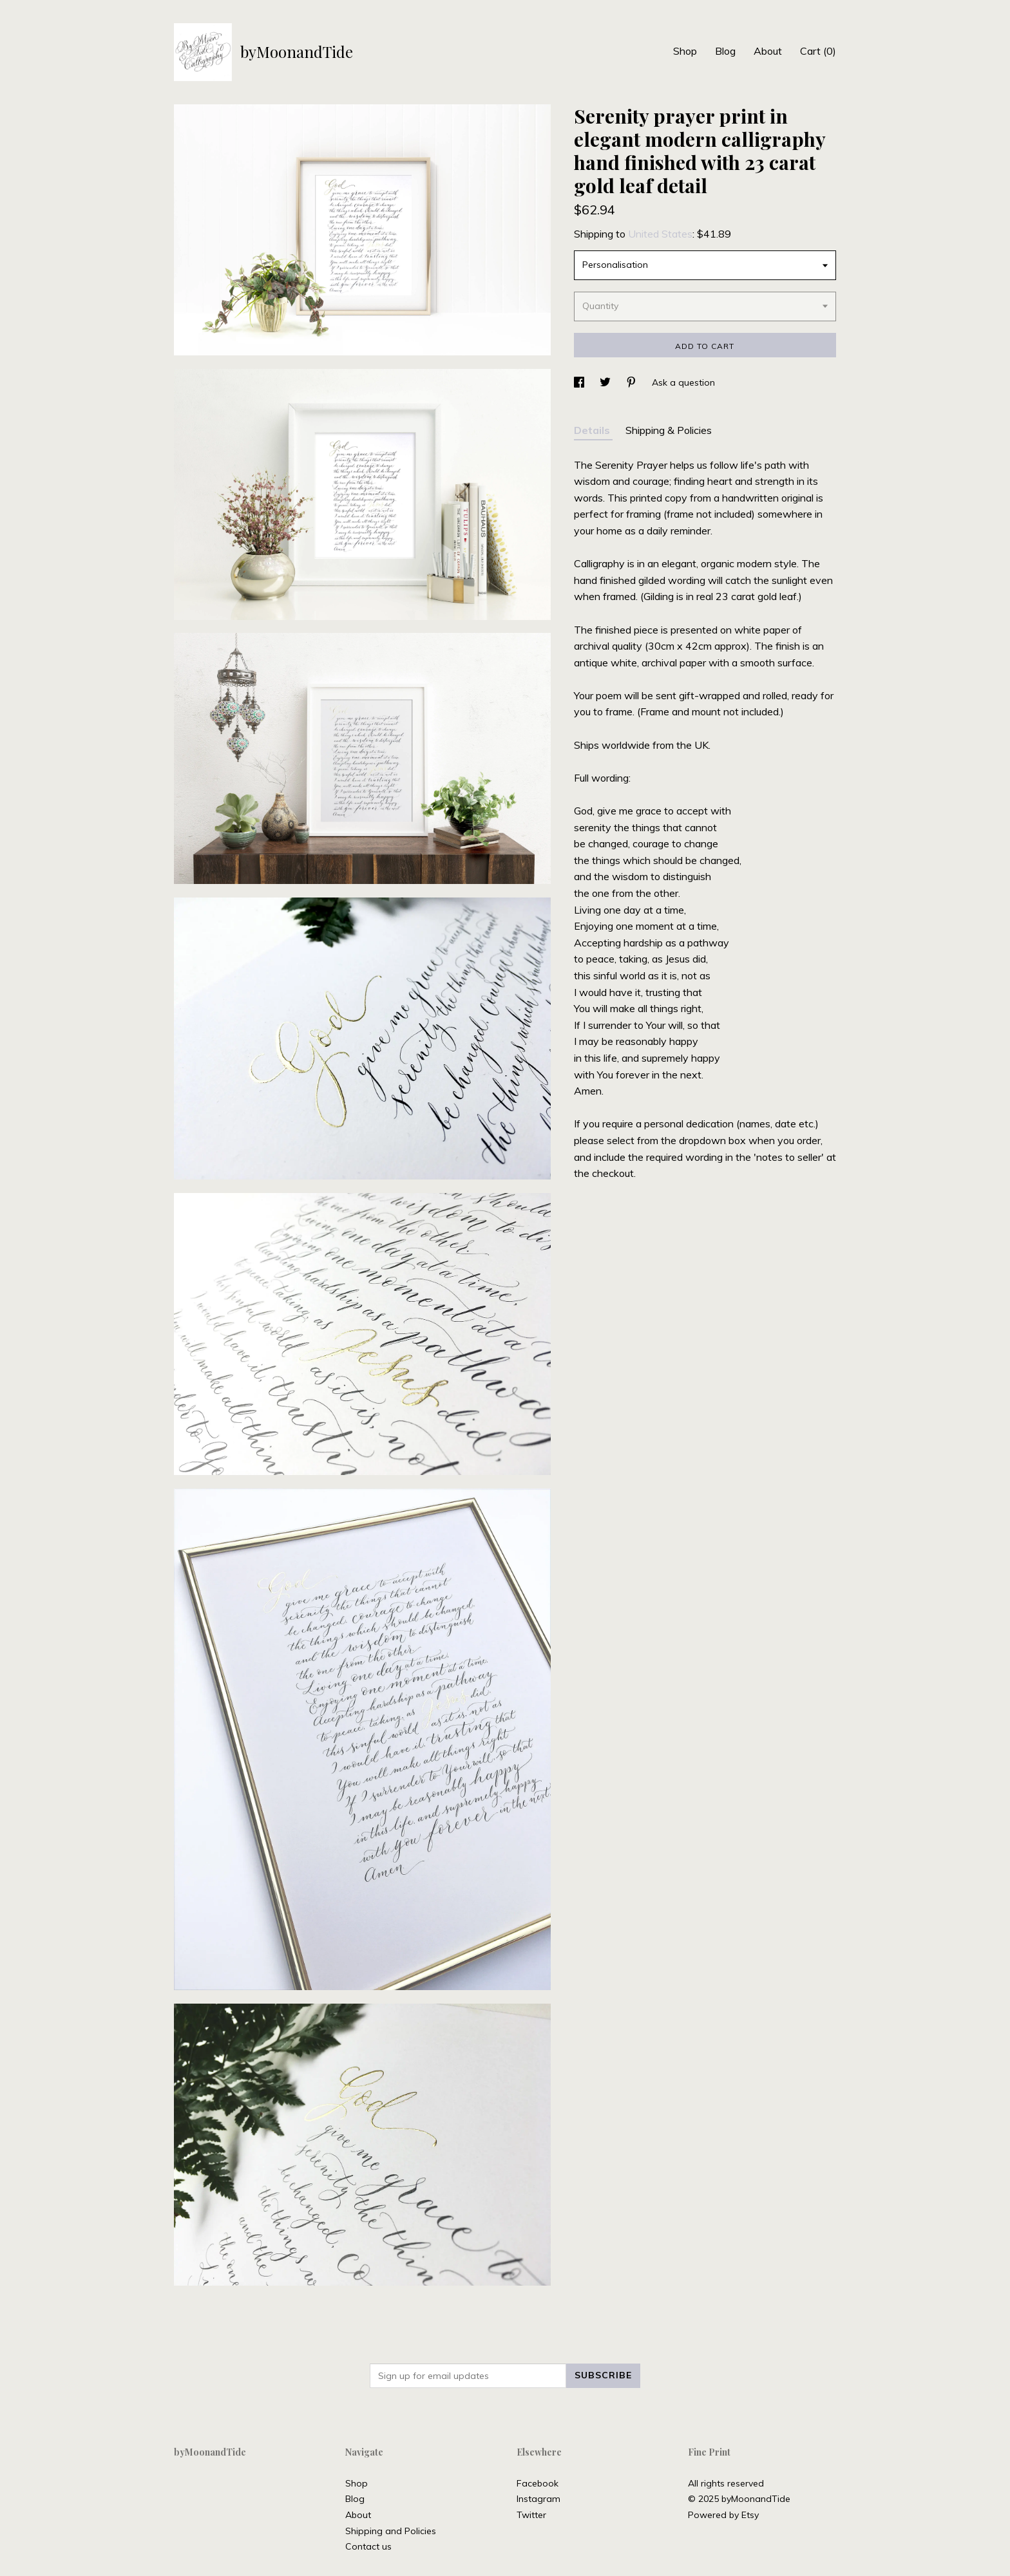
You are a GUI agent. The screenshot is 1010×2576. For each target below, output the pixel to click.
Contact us (368, 2546)
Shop (685, 50)
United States (660, 233)
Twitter (531, 2515)
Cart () (818, 50)
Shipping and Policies (390, 2531)
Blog (725, 50)
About (768, 50)
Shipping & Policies (668, 430)
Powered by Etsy (723, 2515)
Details (593, 430)
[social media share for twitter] (606, 382)
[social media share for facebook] (580, 382)
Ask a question (683, 382)
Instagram (538, 2499)
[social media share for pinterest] (632, 382)
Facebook (537, 2483)
